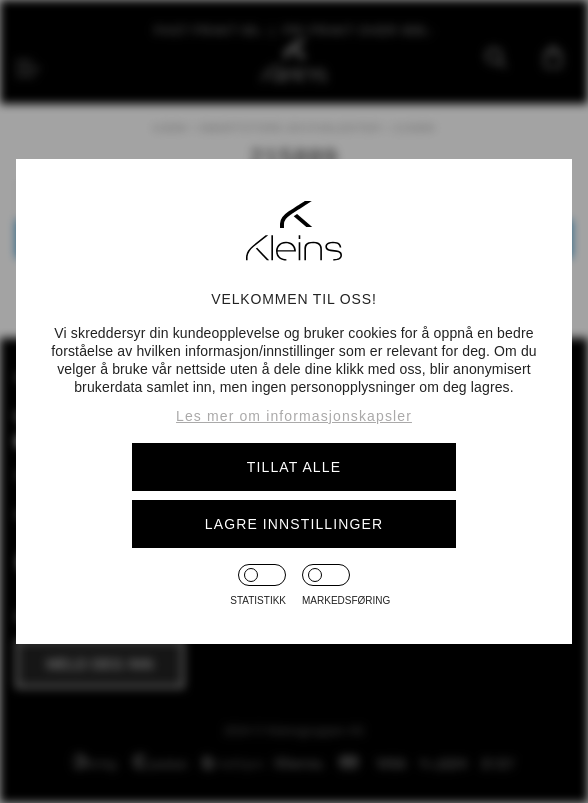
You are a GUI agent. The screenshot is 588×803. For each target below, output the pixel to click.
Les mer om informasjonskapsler (294, 416)
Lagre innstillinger (294, 524)
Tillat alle (294, 467)
